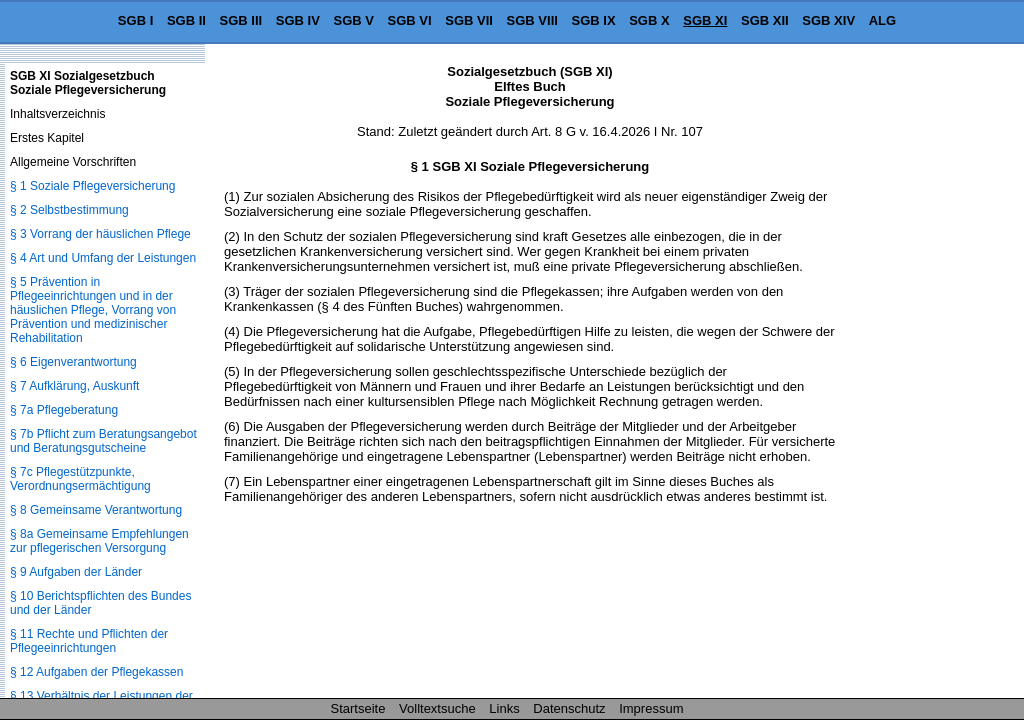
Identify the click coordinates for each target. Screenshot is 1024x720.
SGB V (353, 20)
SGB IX (594, 20)
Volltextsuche (437, 708)
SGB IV (298, 20)
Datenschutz (569, 708)
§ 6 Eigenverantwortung (73, 362)
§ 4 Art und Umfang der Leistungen (103, 258)
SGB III (241, 20)
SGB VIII (532, 20)
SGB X (649, 20)
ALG (882, 20)
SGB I (135, 20)
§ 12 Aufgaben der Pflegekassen (96, 672)
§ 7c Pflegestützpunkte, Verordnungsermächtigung (80, 479)
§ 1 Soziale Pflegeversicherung (92, 186)
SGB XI (705, 20)
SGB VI (410, 20)
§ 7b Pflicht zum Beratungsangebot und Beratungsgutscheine (103, 441)
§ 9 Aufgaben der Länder (76, 572)
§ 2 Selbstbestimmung (69, 210)
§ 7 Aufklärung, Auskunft (74, 386)
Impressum (651, 708)
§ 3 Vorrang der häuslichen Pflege (100, 234)
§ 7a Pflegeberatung (64, 410)
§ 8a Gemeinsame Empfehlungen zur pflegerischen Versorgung (99, 541)
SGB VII (469, 20)
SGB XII (765, 20)
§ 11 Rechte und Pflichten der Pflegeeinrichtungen (89, 641)
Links (504, 708)
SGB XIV (828, 20)
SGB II (186, 20)
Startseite (358, 708)
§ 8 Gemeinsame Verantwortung (96, 510)
